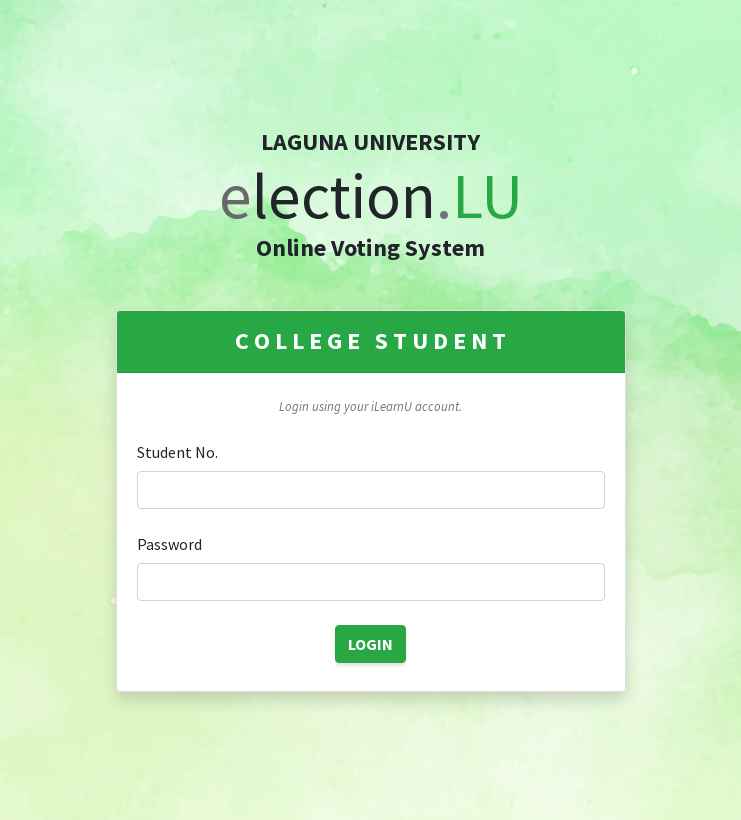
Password (169, 544)
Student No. (177, 452)
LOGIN (370, 644)
